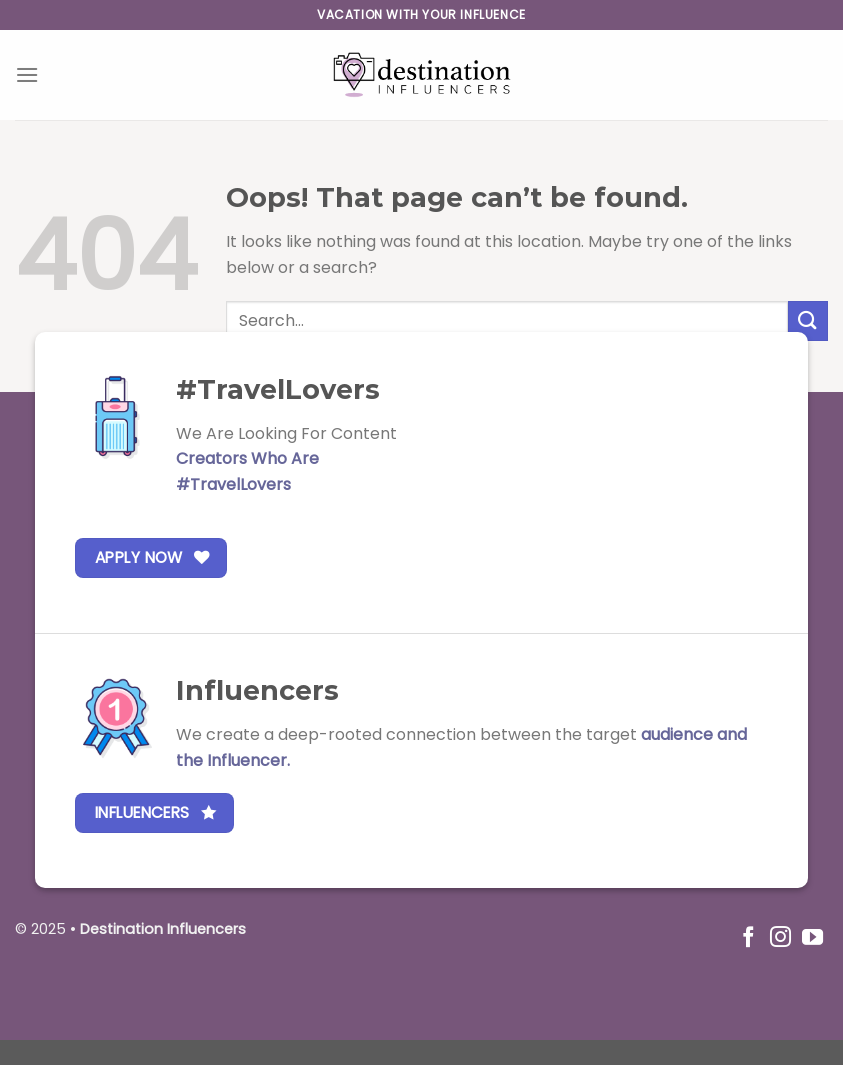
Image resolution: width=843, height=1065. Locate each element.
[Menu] (27, 74)
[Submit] (808, 320)
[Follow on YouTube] (812, 938)
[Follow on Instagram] (780, 938)
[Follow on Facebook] (748, 938)
